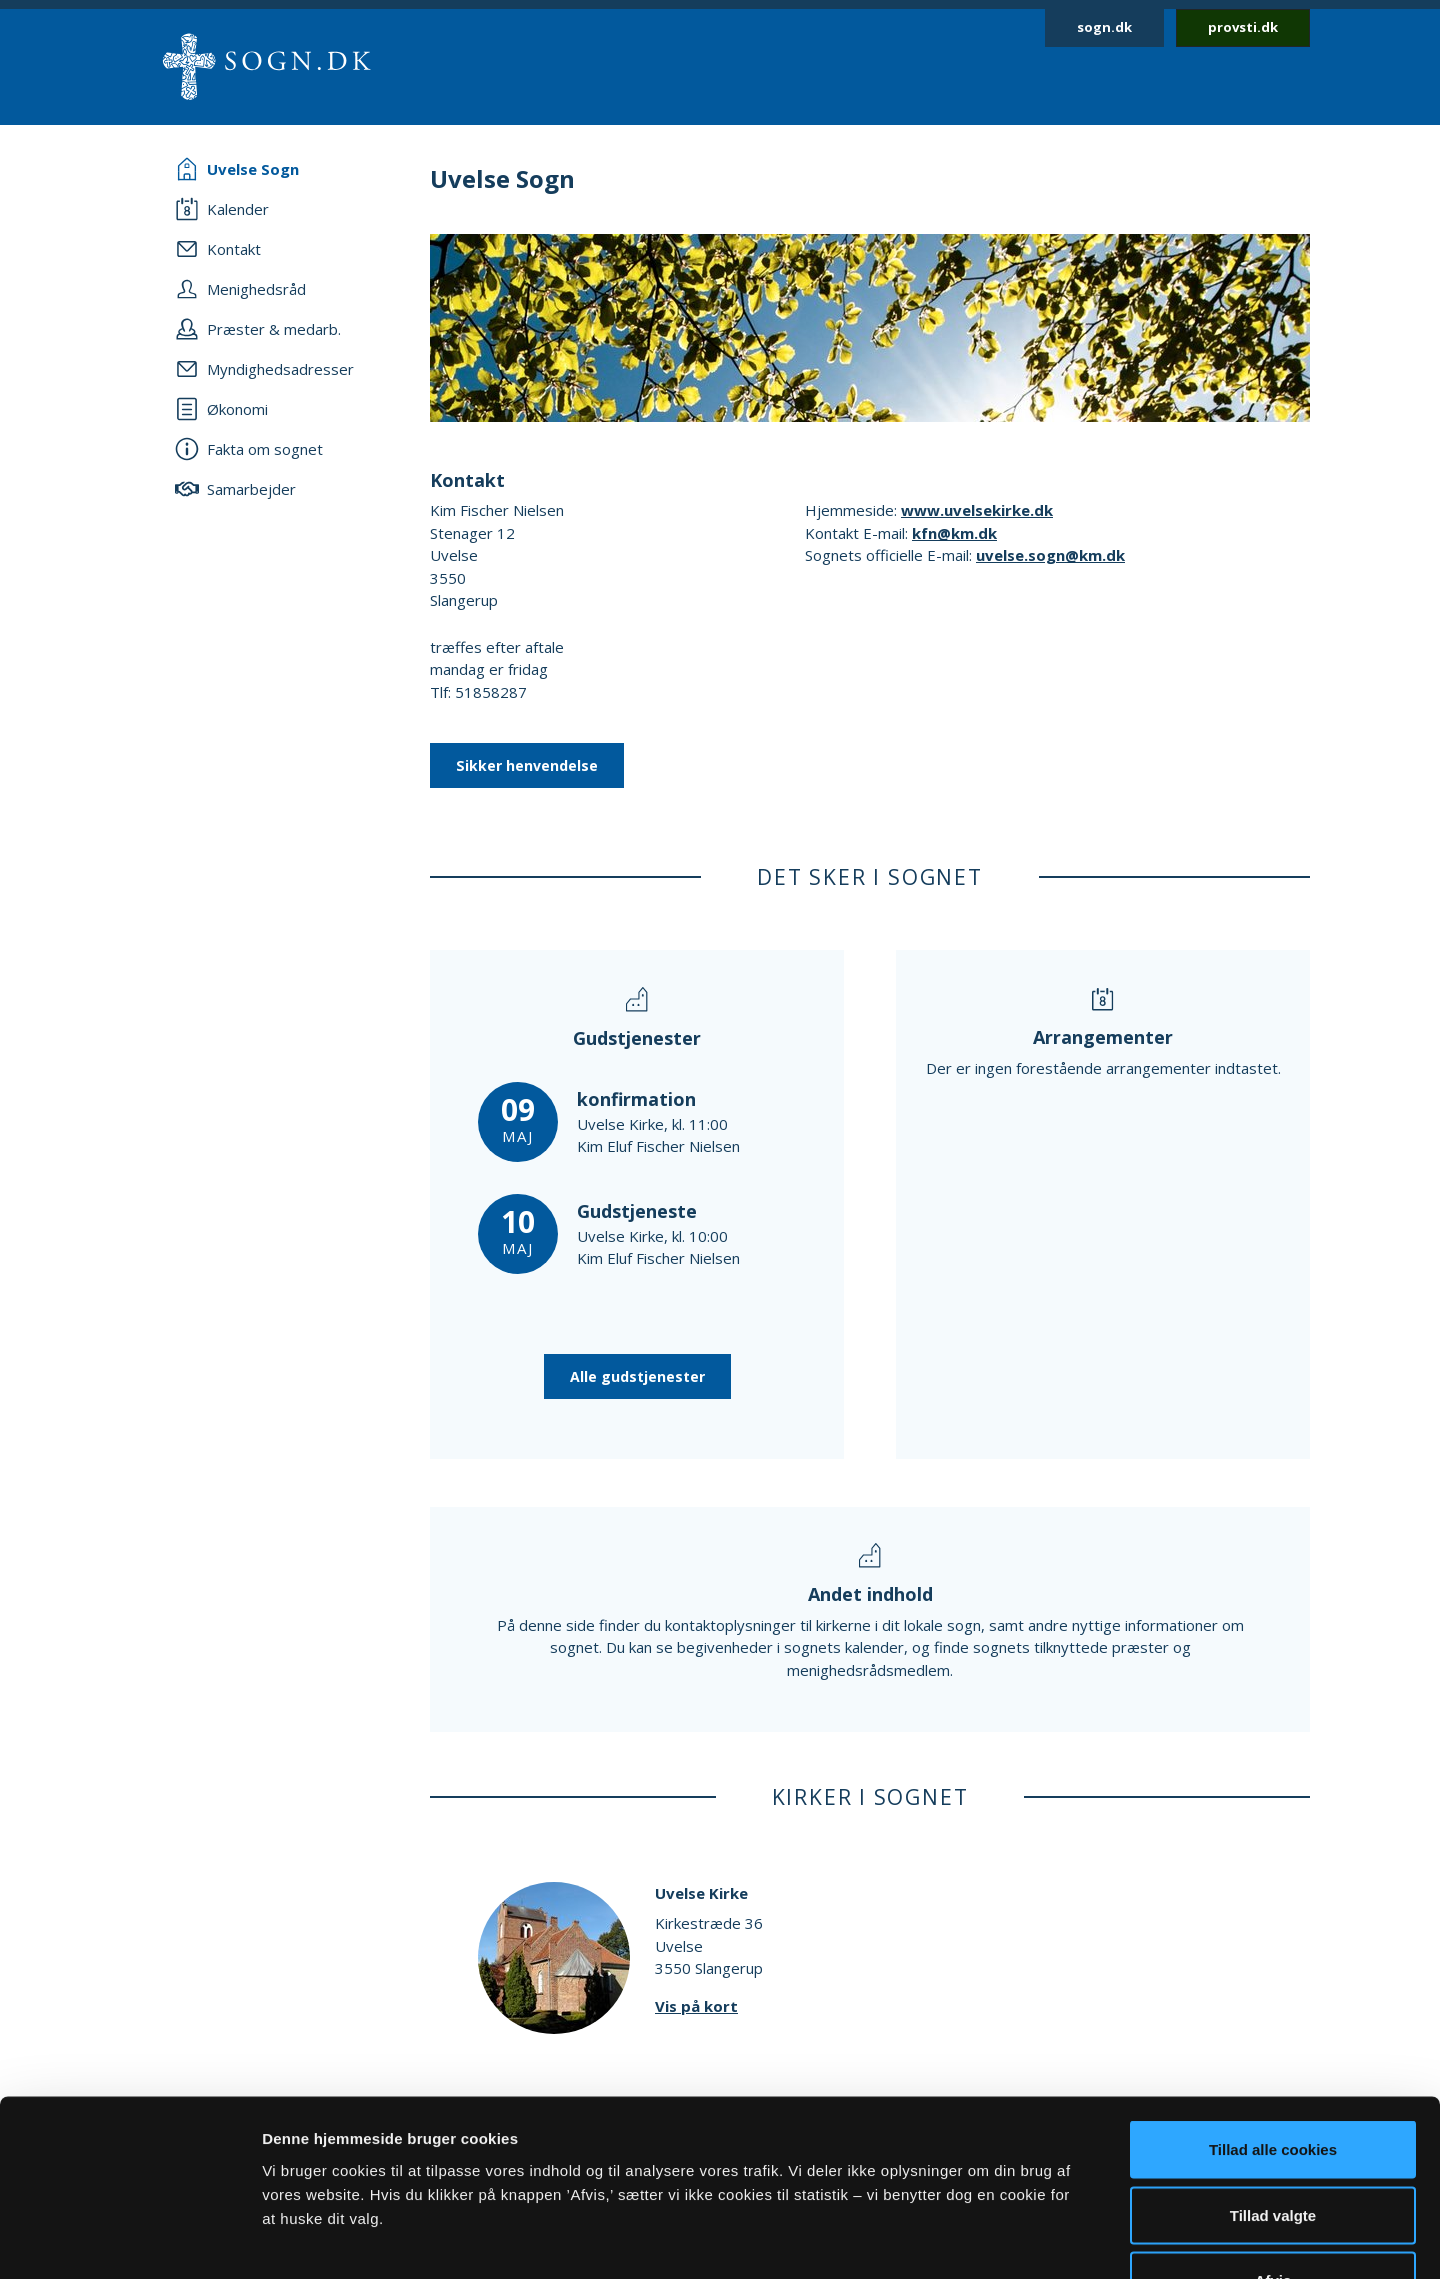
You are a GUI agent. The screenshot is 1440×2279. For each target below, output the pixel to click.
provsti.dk (1243, 27)
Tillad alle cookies (1273, 2016)
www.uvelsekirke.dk (977, 510)
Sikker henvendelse (527, 765)
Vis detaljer (1039, 2239)
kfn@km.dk (954, 533)
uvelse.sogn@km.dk (1050, 555)
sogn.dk (1104, 27)
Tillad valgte (1273, 2082)
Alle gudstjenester (637, 1376)
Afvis (1273, 2147)
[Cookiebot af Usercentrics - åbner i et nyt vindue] (129, 2240)
